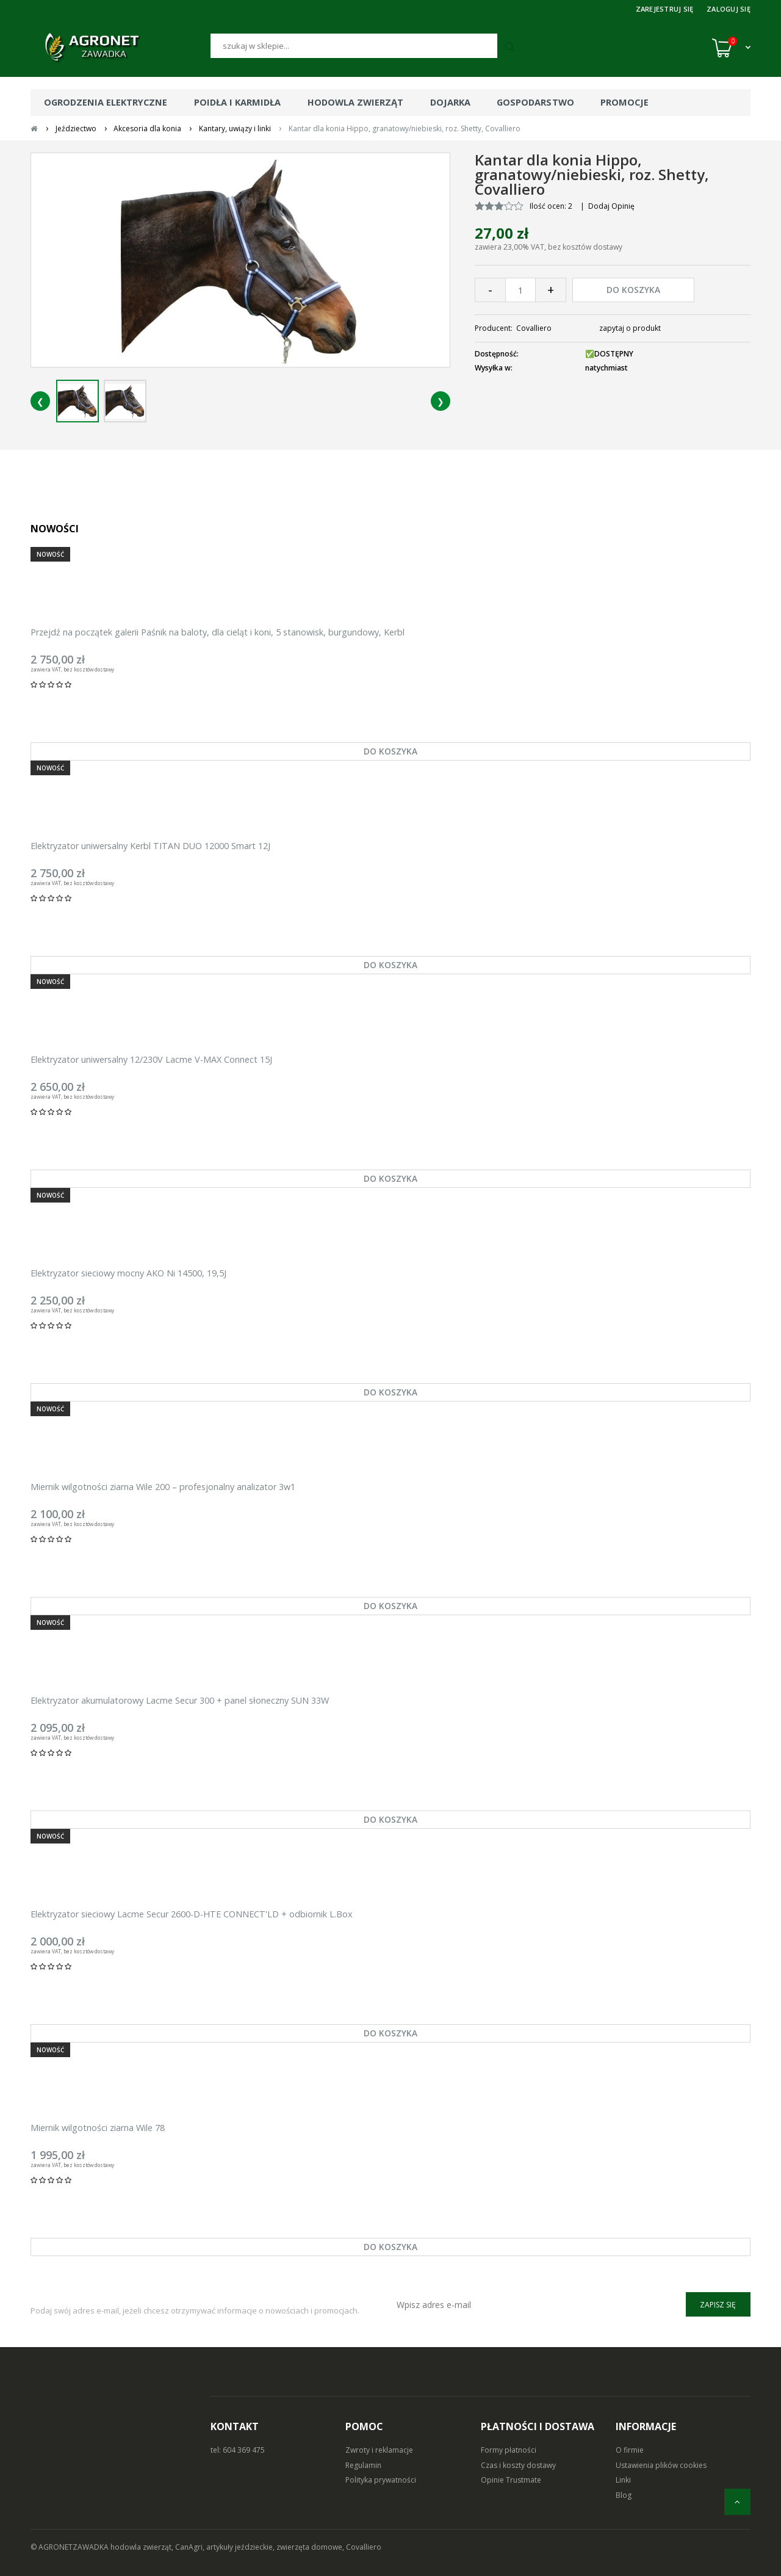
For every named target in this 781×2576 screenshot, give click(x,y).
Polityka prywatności (380, 2480)
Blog (624, 2495)
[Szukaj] (354, 46)
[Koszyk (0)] (731, 47)
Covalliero (534, 328)
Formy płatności (508, 2450)
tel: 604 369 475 (238, 2450)
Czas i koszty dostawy (518, 2465)
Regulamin (363, 2465)
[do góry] (737, 2502)
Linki (623, 2480)
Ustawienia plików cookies (661, 2465)
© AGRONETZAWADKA (70, 2547)
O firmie (630, 2450)
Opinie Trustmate (511, 2480)
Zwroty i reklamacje (379, 2450)
